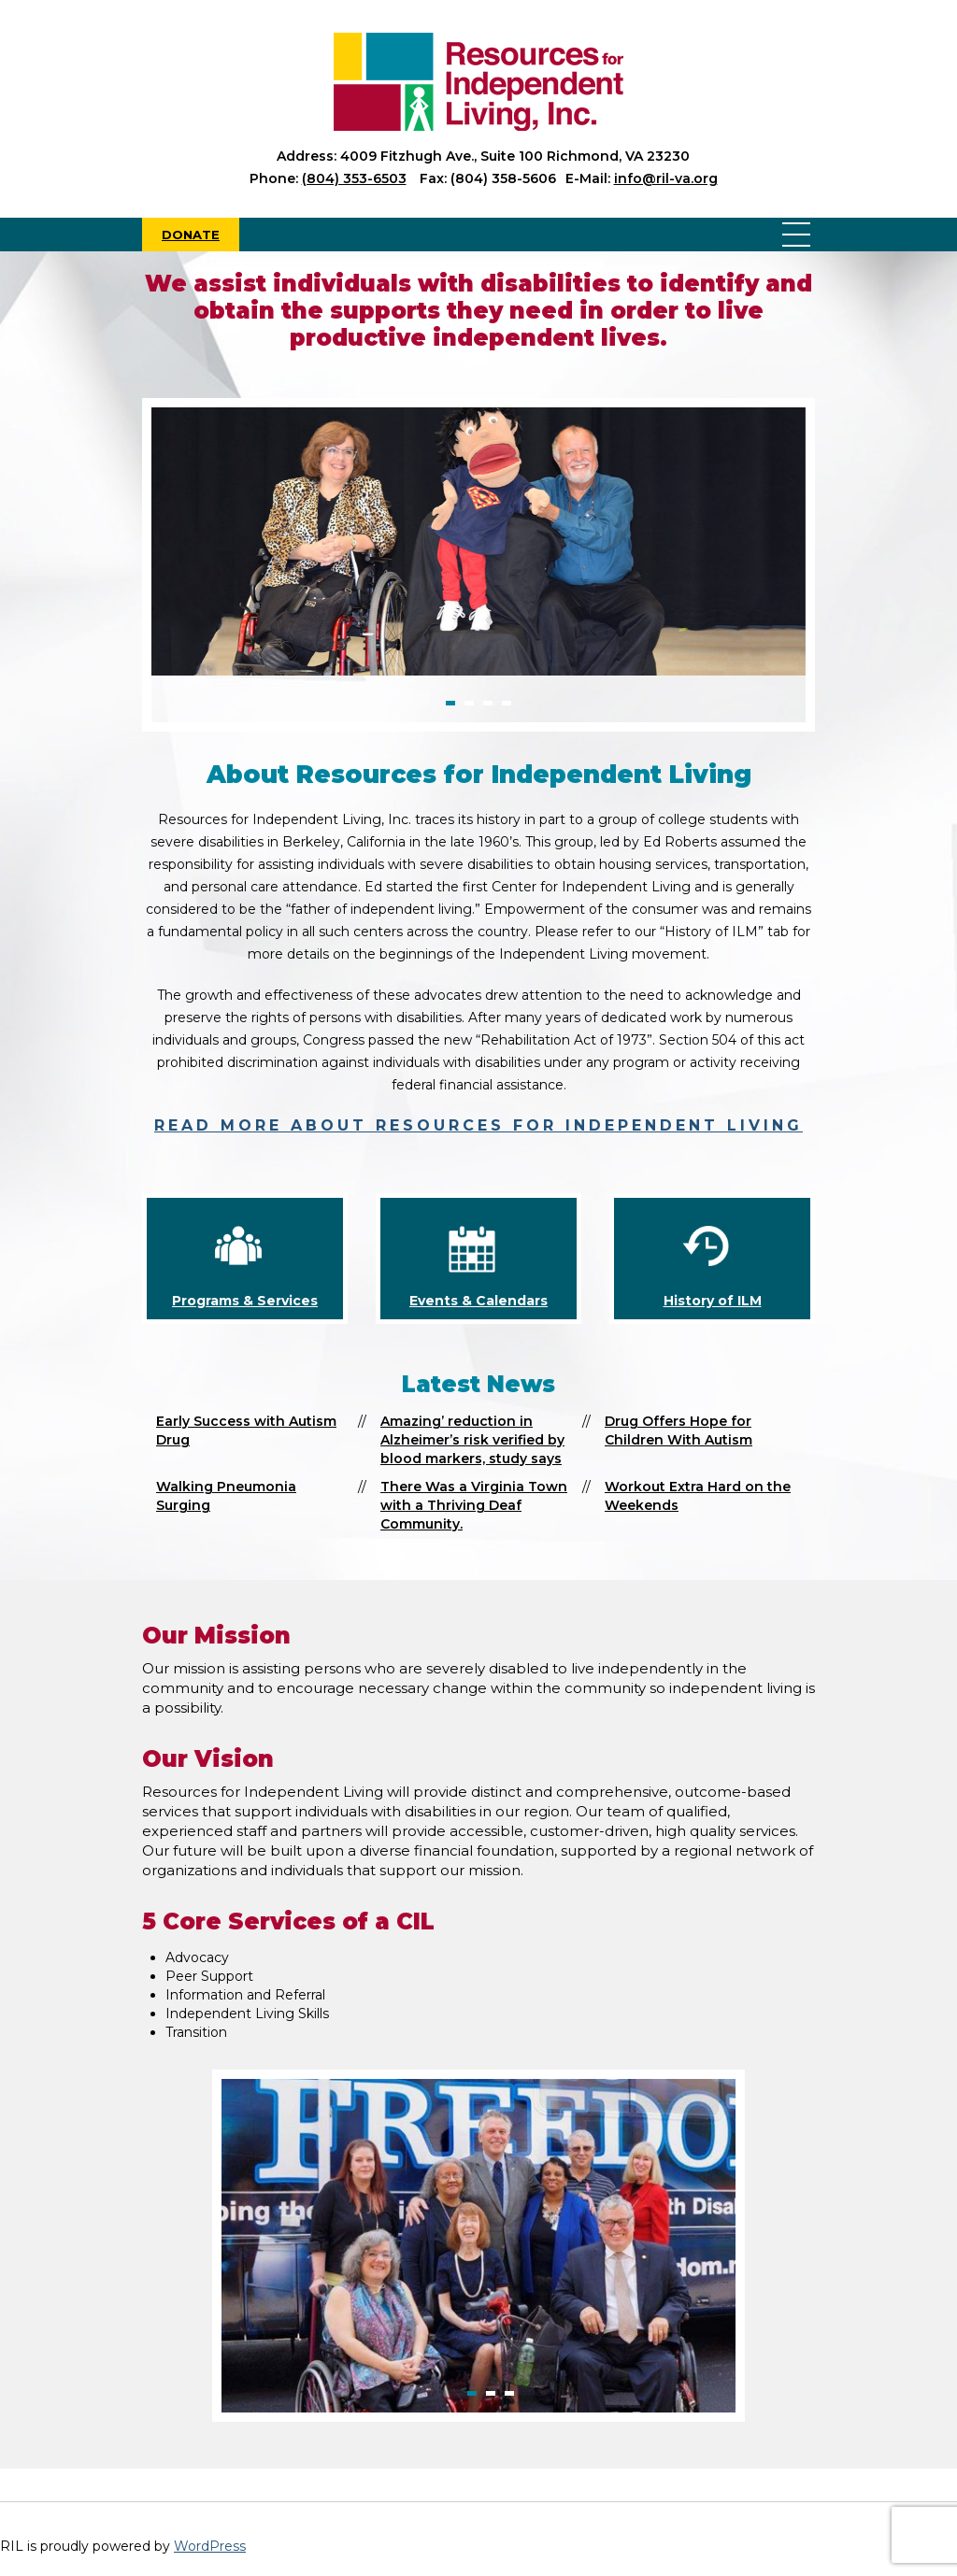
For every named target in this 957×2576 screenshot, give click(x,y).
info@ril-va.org (666, 178)
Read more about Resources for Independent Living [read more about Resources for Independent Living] (478, 1125)
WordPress (210, 2546)
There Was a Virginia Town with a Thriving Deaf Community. (473, 1505)
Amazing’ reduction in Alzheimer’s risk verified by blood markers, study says (472, 1440)
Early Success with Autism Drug (246, 1430)
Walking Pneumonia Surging (226, 1496)
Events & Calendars (478, 1300)
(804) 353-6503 (354, 178)
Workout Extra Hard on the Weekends (698, 1496)
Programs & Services (245, 1300)
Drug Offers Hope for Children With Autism (678, 1430)
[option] (478, 541)
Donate (191, 234)
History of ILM (713, 1300)
